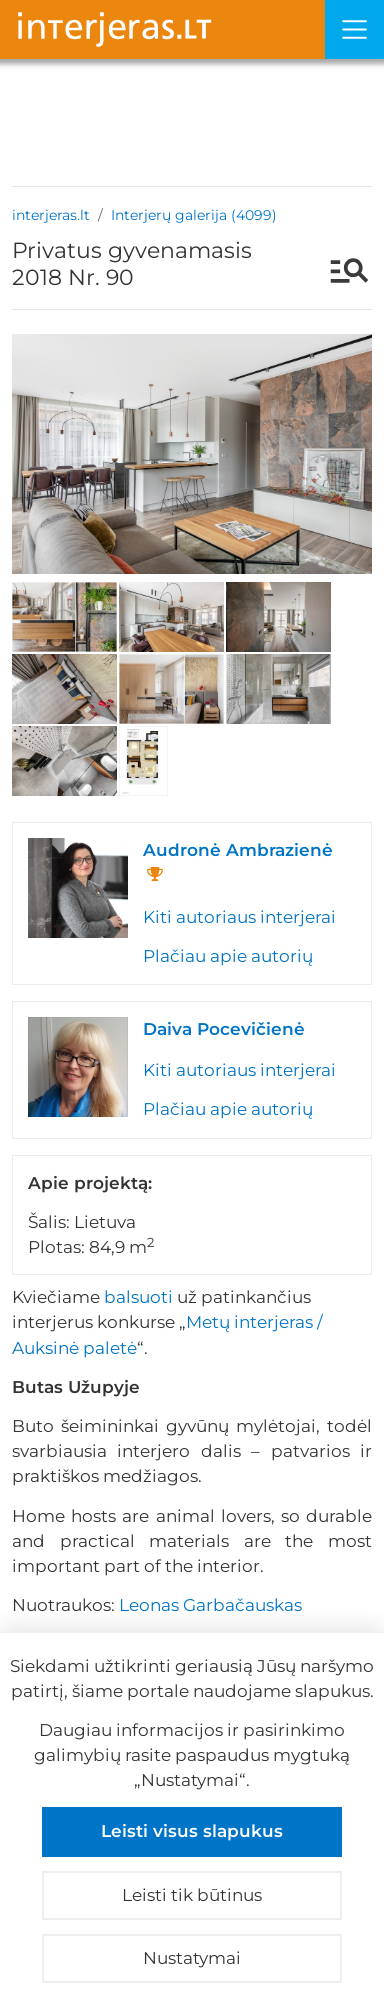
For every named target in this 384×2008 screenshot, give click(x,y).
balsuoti (138, 1297)
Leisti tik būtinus (192, 1895)
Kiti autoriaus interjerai (239, 917)
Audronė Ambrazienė (238, 850)
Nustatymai (192, 1958)
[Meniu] (354, 29)
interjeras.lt (51, 215)
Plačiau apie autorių (228, 956)
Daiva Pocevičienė (224, 1029)
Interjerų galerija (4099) (194, 215)
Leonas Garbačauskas (210, 1605)
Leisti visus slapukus (192, 1831)
